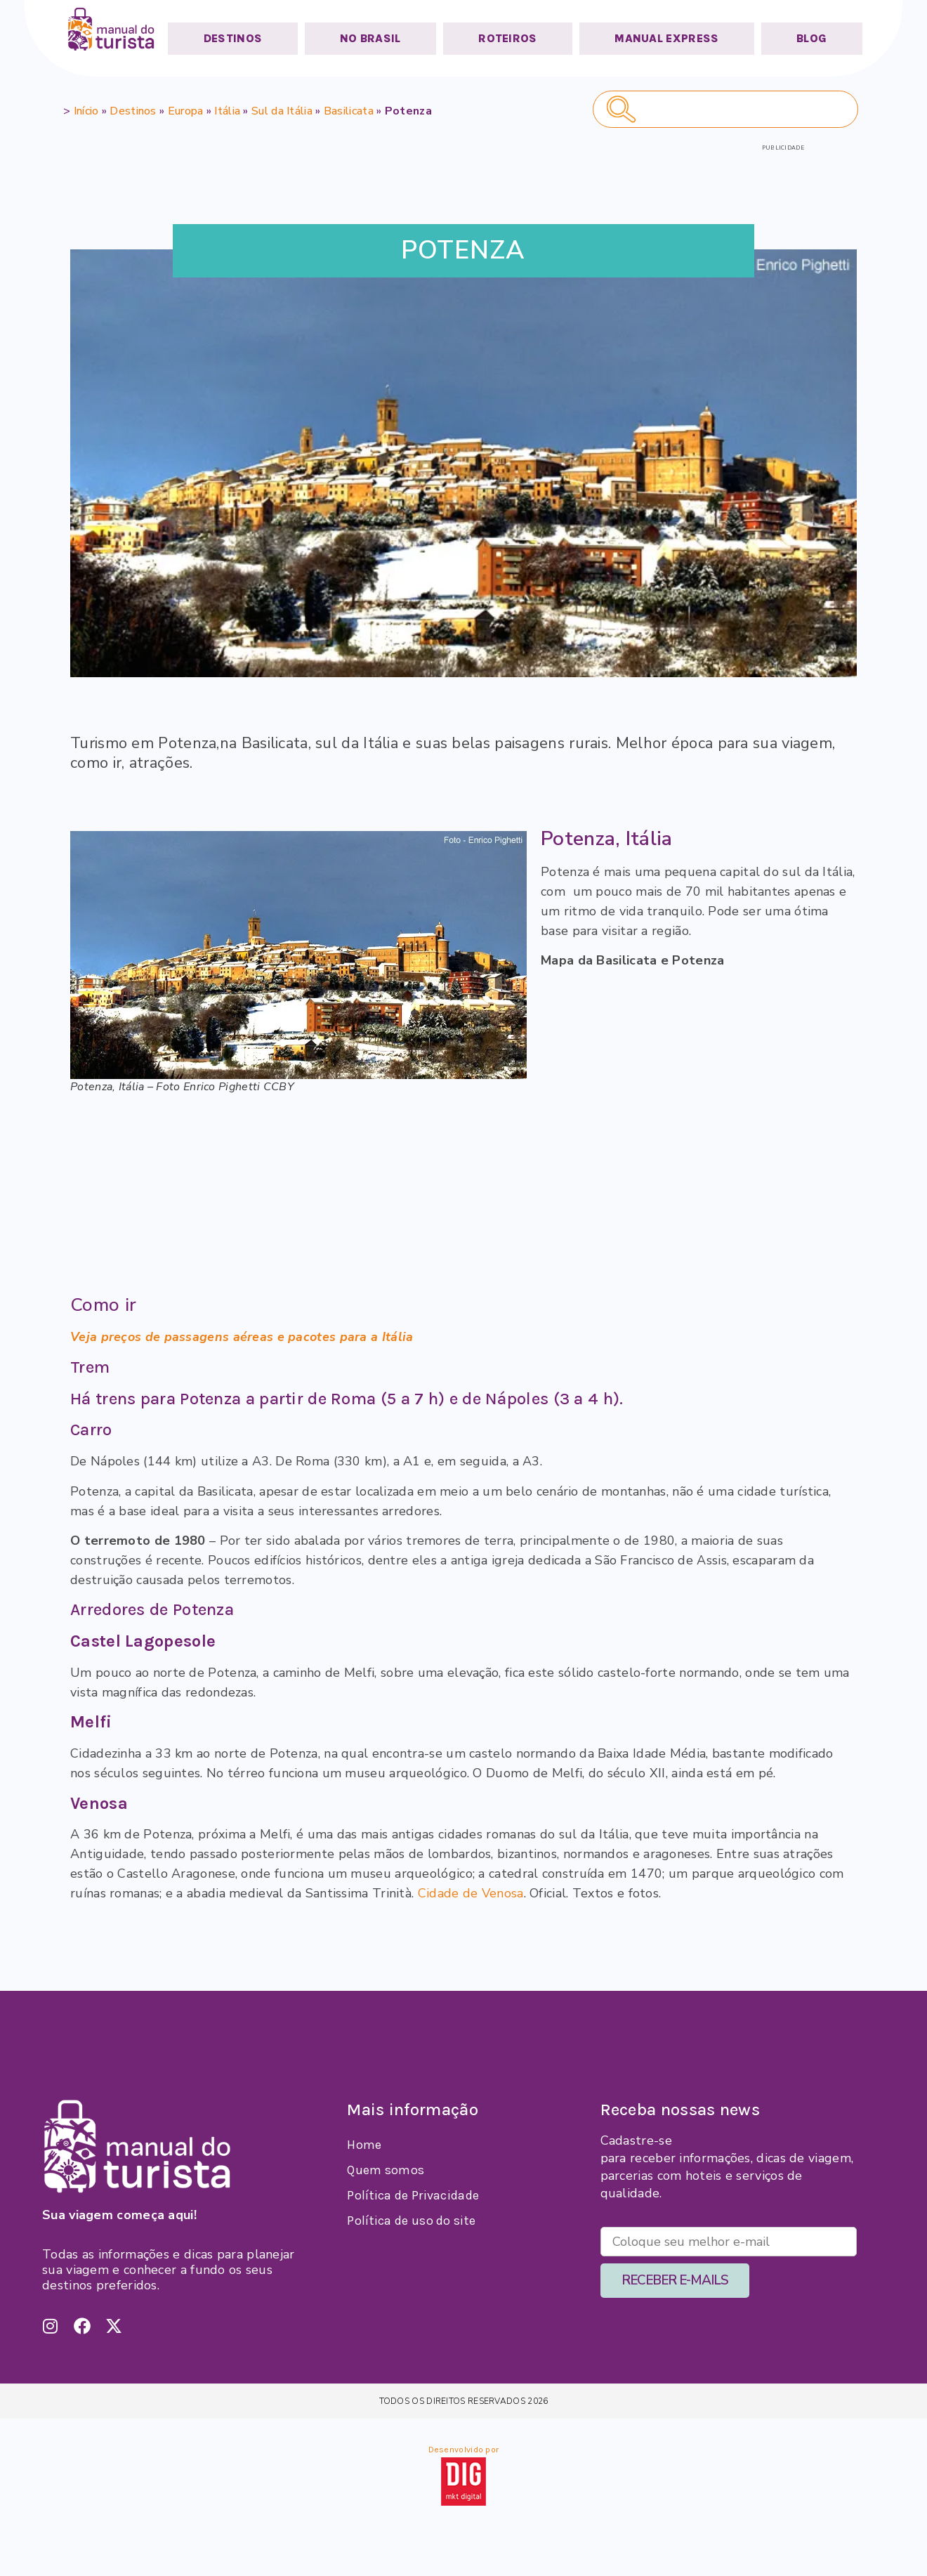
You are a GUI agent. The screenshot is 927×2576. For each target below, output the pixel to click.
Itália (227, 111)
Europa (186, 111)
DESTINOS (233, 38)
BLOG (811, 38)
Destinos (133, 111)
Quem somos (385, 2170)
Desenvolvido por (463, 2449)
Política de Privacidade (413, 2195)
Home (364, 2144)
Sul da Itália (282, 111)
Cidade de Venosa (471, 1893)
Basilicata (349, 111)
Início (86, 111)
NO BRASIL (370, 38)
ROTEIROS (507, 38)
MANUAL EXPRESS (666, 38)
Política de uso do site (411, 2220)
